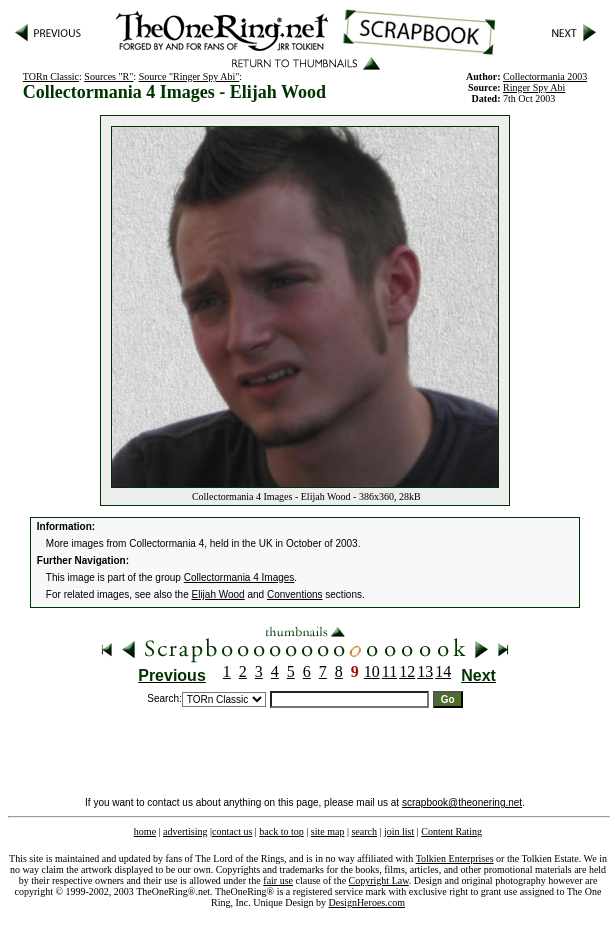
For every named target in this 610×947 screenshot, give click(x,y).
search (364, 831)
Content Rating (451, 831)
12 (407, 671)
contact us (232, 831)
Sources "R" (108, 76)
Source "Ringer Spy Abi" (189, 76)
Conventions (295, 594)
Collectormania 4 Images (239, 577)
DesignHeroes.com (367, 902)
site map (328, 831)
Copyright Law (379, 880)
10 (372, 671)
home (145, 831)
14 (443, 671)
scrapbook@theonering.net (462, 802)
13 (425, 671)
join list (399, 831)
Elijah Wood (218, 594)
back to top (281, 831)
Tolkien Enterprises (455, 858)
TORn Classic (51, 76)
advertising (185, 831)
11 (389, 671)
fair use (278, 880)
